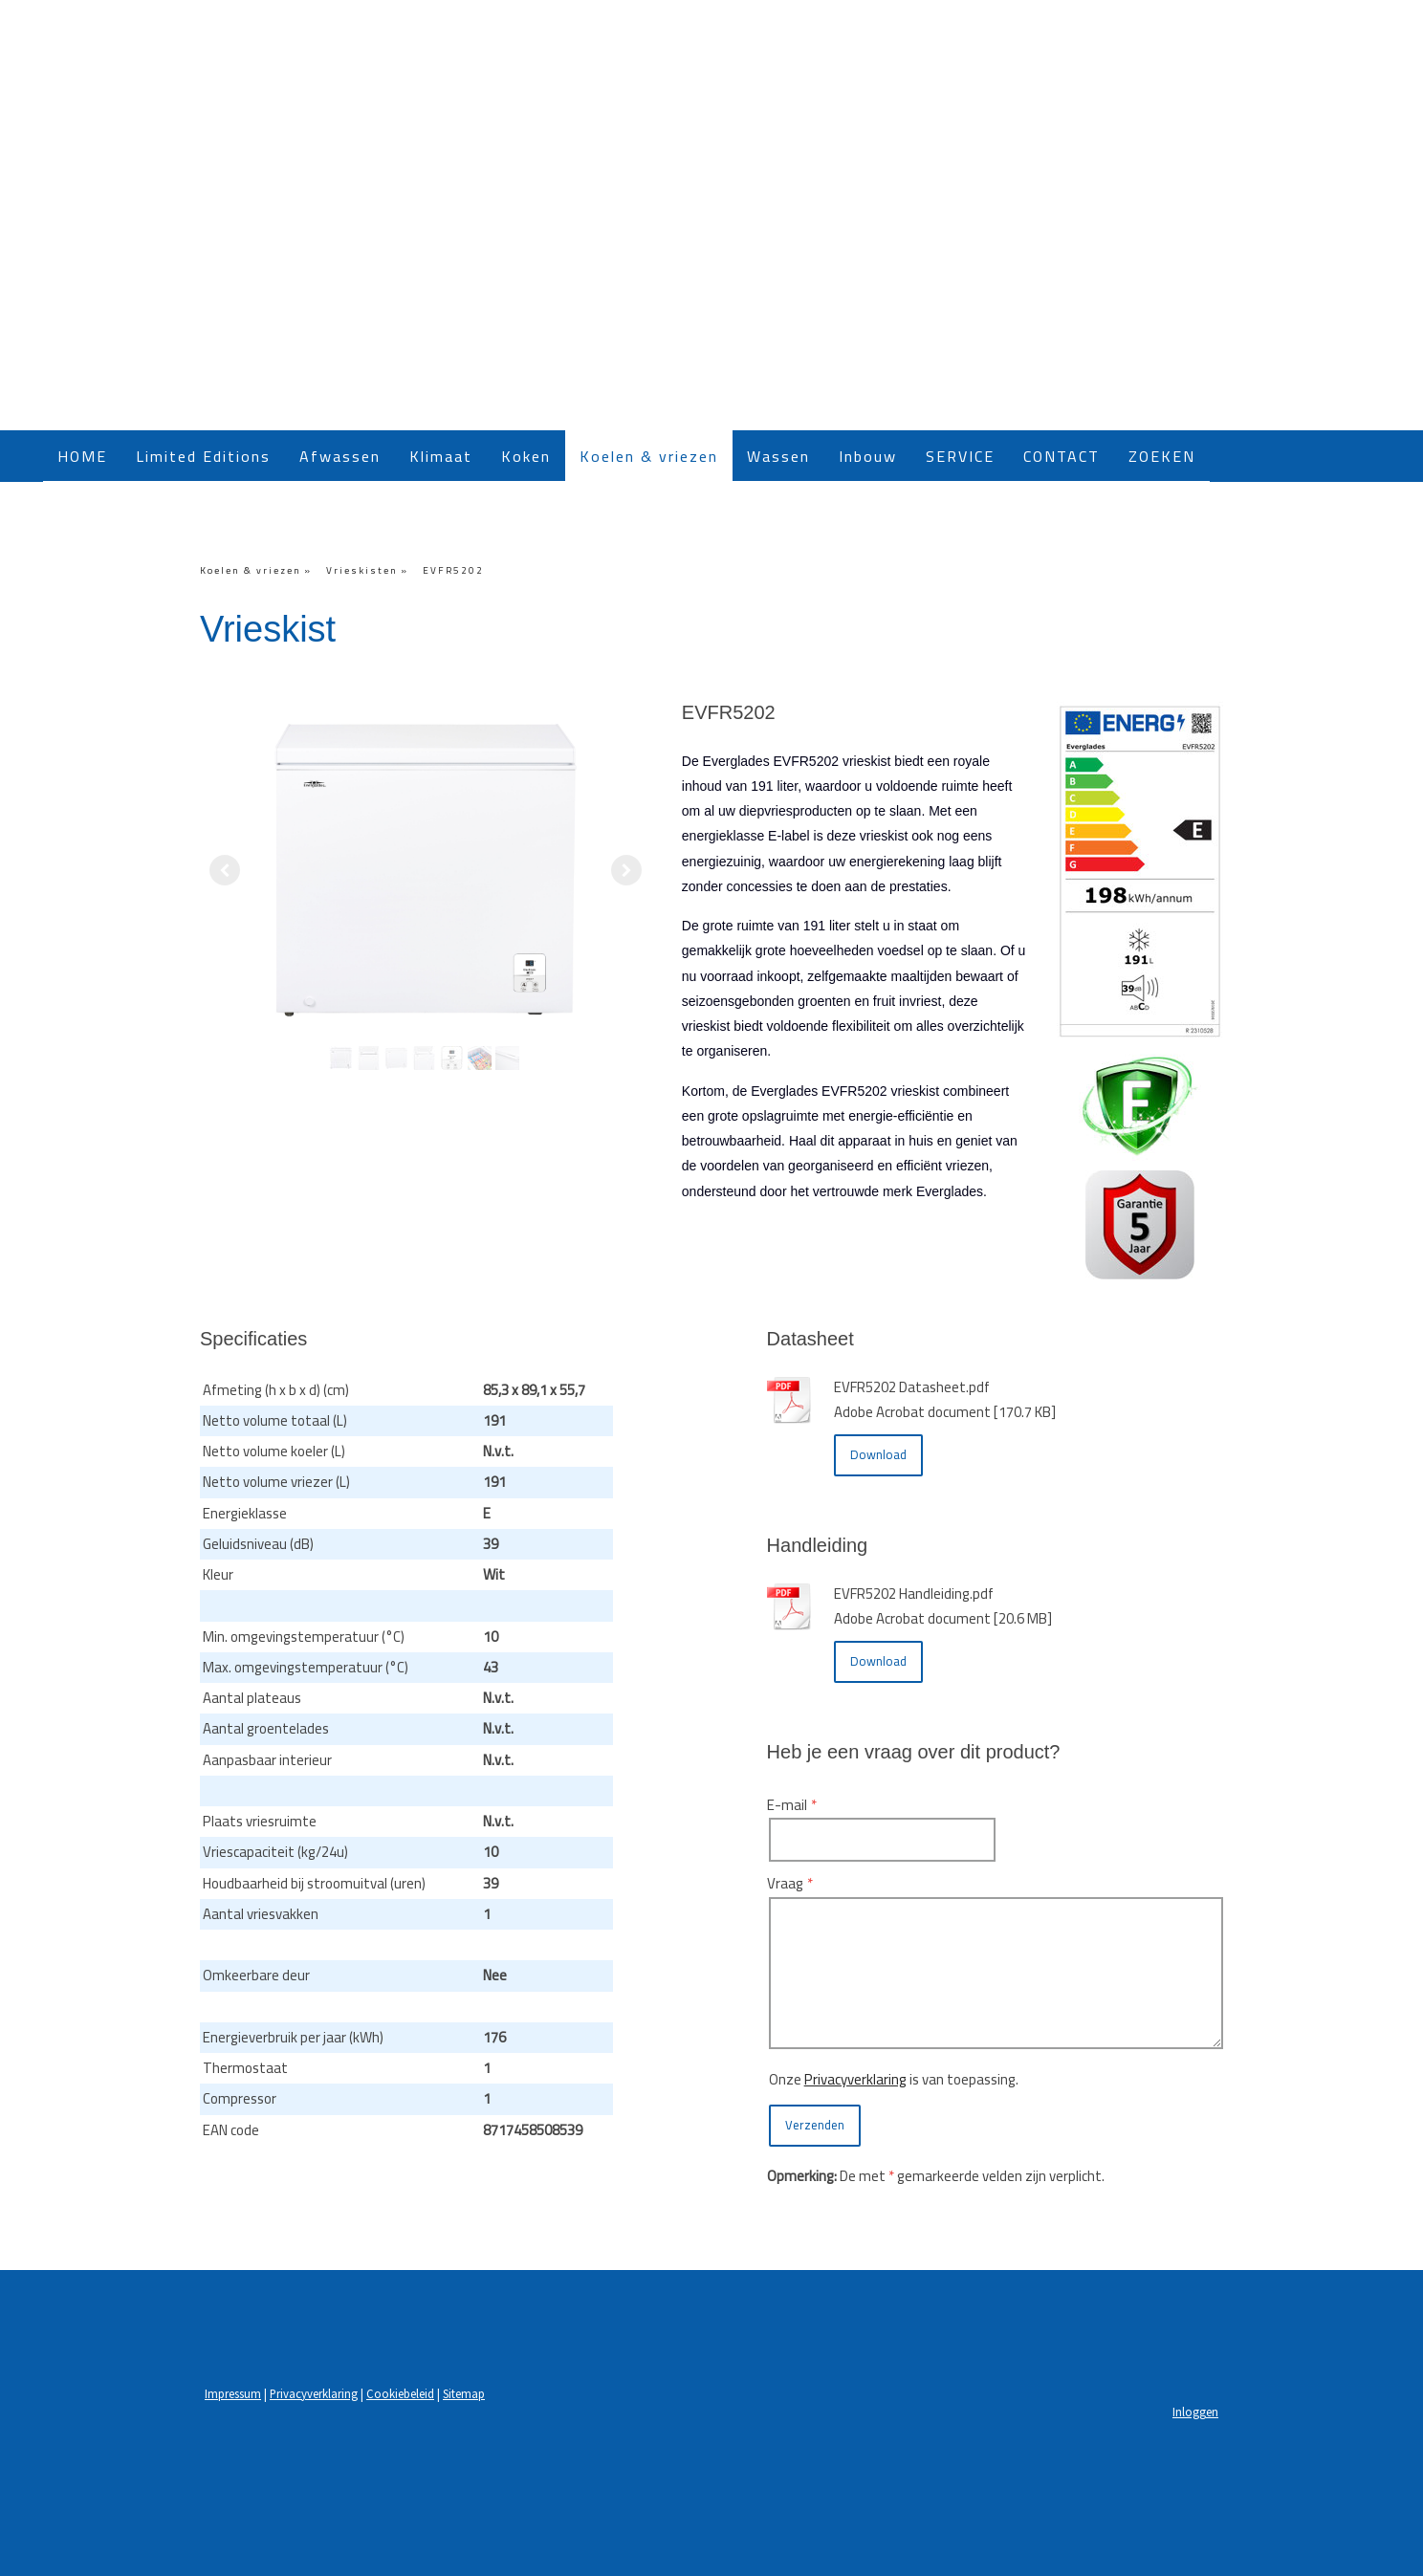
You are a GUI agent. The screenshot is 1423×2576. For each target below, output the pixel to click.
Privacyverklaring (855, 2079)
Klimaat (440, 456)
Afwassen (340, 456)
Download (878, 1454)
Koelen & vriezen (649, 456)
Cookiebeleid (400, 2393)
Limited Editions (203, 456)
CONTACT (1061, 456)
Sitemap (464, 2393)
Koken (526, 456)
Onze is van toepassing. (893, 2079)
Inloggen (1195, 2411)
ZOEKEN (1161, 456)
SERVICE (960, 456)
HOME (82, 456)
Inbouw (868, 456)
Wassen (778, 456)
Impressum (233, 2393)
